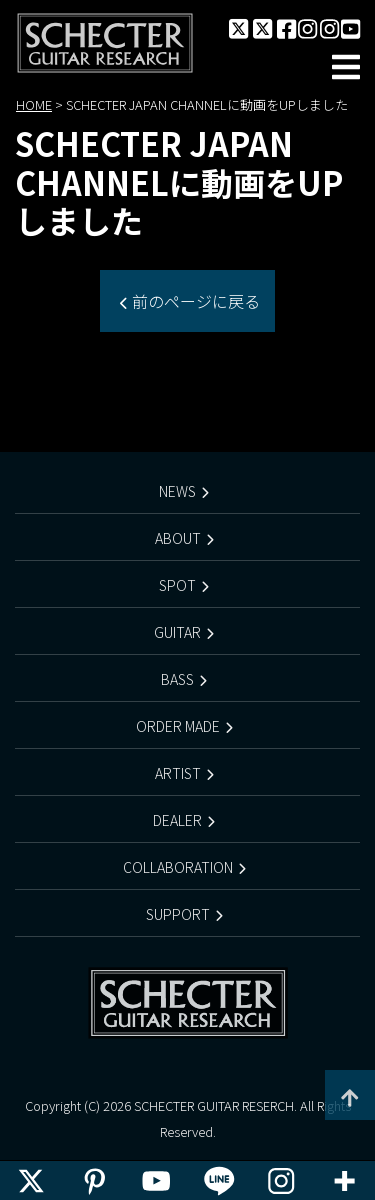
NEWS (177, 491)
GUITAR (177, 632)
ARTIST (178, 773)
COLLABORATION (178, 867)
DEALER (177, 820)
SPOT (177, 585)
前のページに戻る (194, 301)
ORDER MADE (178, 726)
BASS (177, 679)
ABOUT (178, 538)
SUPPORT (178, 914)
